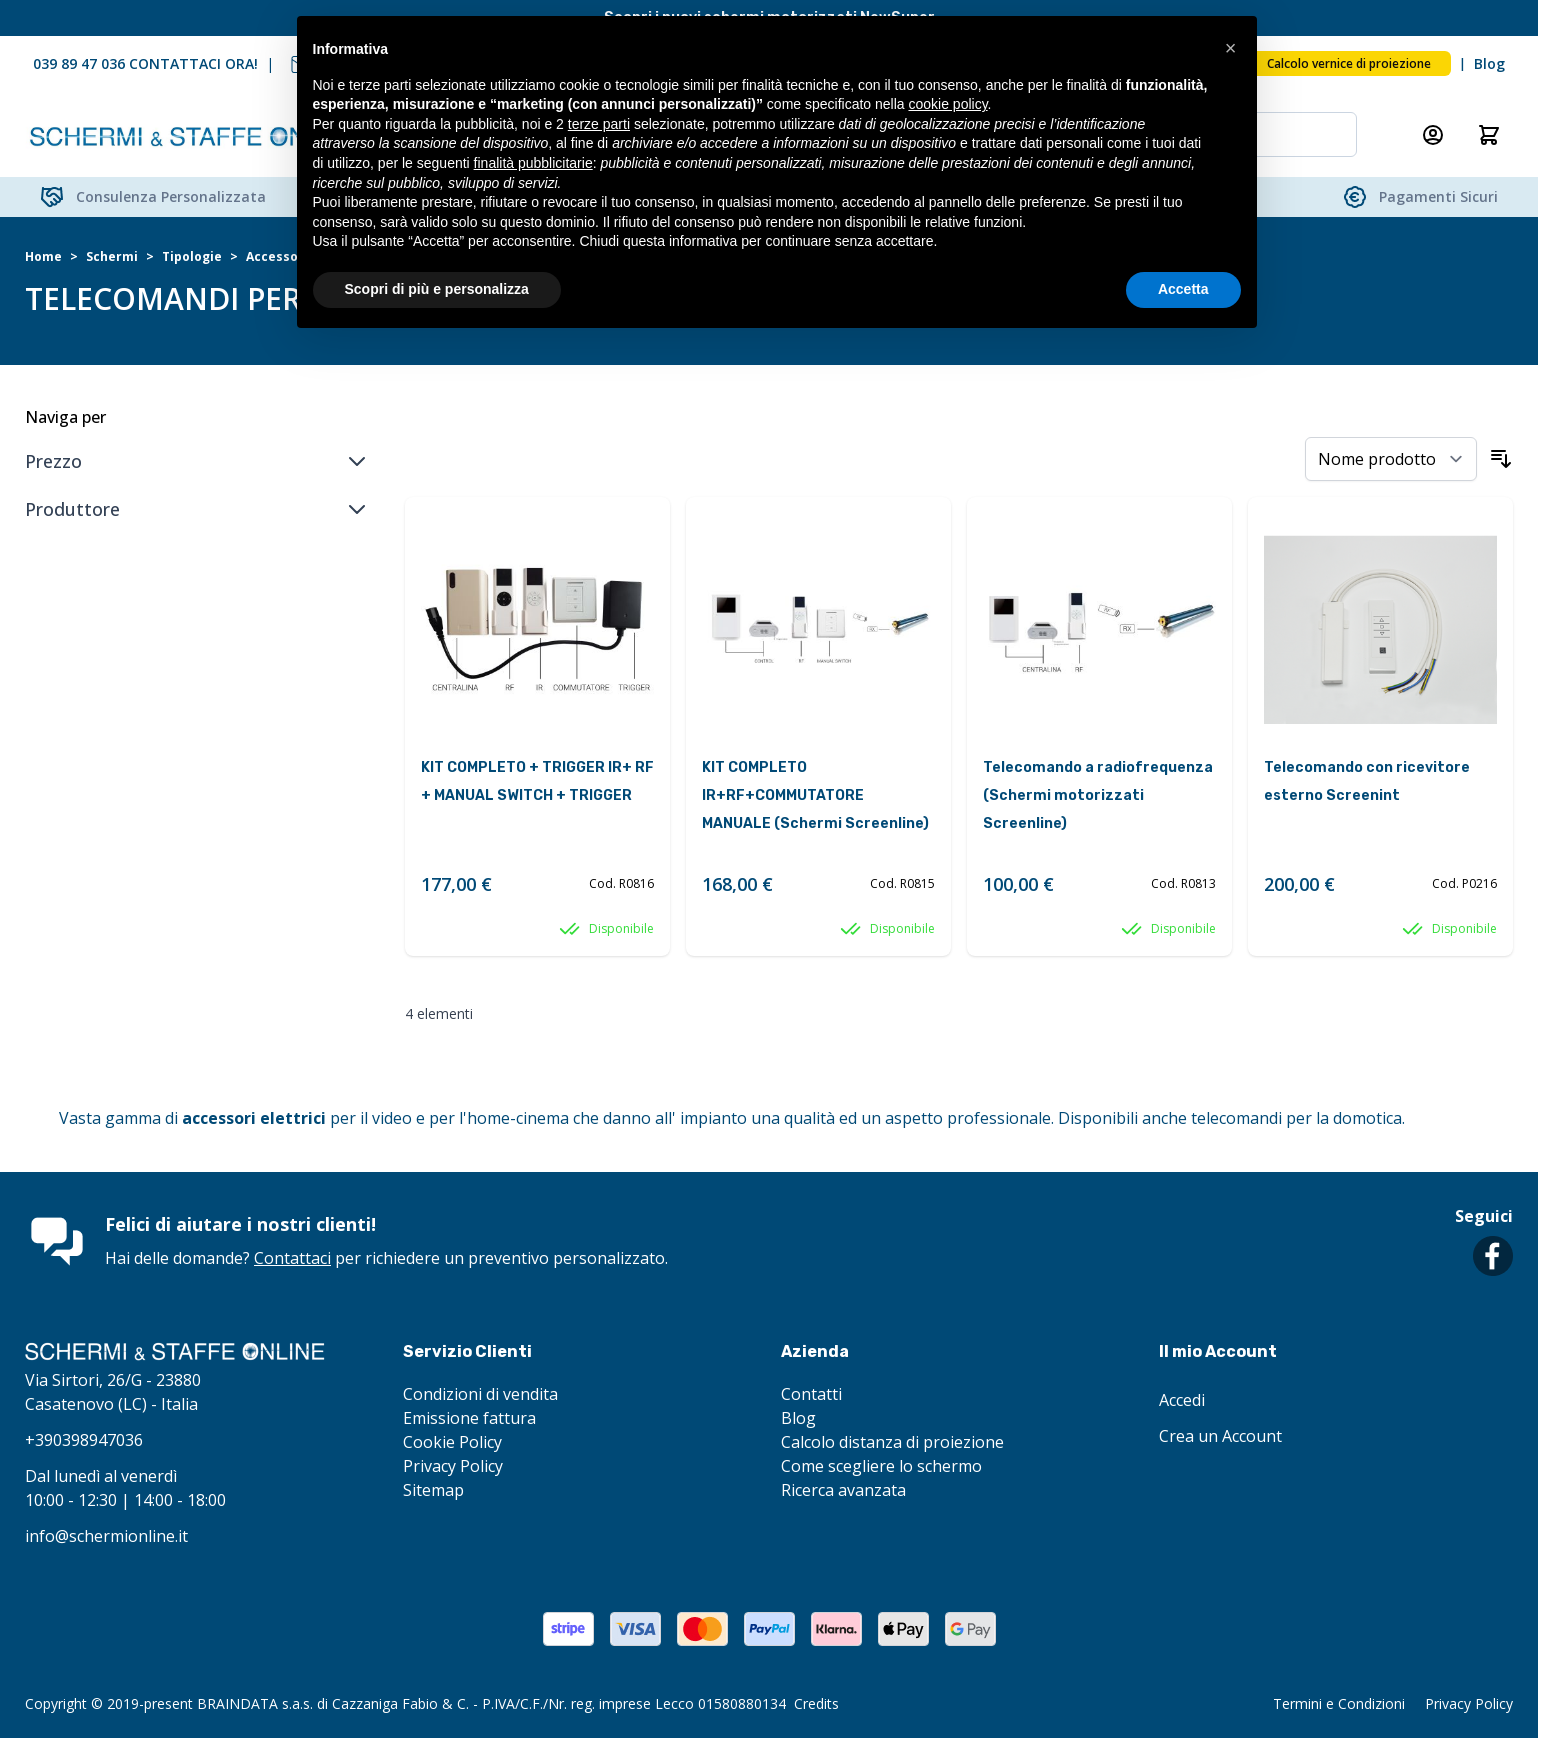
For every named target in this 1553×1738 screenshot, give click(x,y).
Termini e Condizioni (1339, 1703)
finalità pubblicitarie (533, 163)
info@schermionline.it (106, 1536)
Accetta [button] (1183, 289)
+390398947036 (84, 1440)
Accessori (277, 257)
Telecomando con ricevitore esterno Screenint (1367, 781)
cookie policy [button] (947, 104)
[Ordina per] (1391, 459)
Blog (1489, 63)
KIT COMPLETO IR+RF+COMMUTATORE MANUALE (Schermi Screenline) (815, 795)
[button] (1231, 48)
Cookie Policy (452, 1442)
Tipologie (192, 257)
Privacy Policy (453, 1466)
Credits (816, 1703)
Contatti (811, 1394)
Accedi (1182, 1400)
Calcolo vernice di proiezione (1349, 63)
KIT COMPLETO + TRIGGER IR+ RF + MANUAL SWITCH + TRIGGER (537, 781)
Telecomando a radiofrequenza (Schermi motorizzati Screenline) (1098, 795)
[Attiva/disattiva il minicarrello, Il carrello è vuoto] (1489, 135)
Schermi (112, 257)
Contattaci (292, 1258)
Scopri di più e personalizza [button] (437, 289)
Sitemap (433, 1490)
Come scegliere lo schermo (881, 1466)
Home (43, 257)
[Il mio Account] (1433, 135)
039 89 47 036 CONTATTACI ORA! (145, 63)
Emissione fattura (469, 1418)
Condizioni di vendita (480, 1394)
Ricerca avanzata (843, 1490)
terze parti (599, 124)
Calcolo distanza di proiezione (892, 1442)
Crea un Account (1220, 1436)
